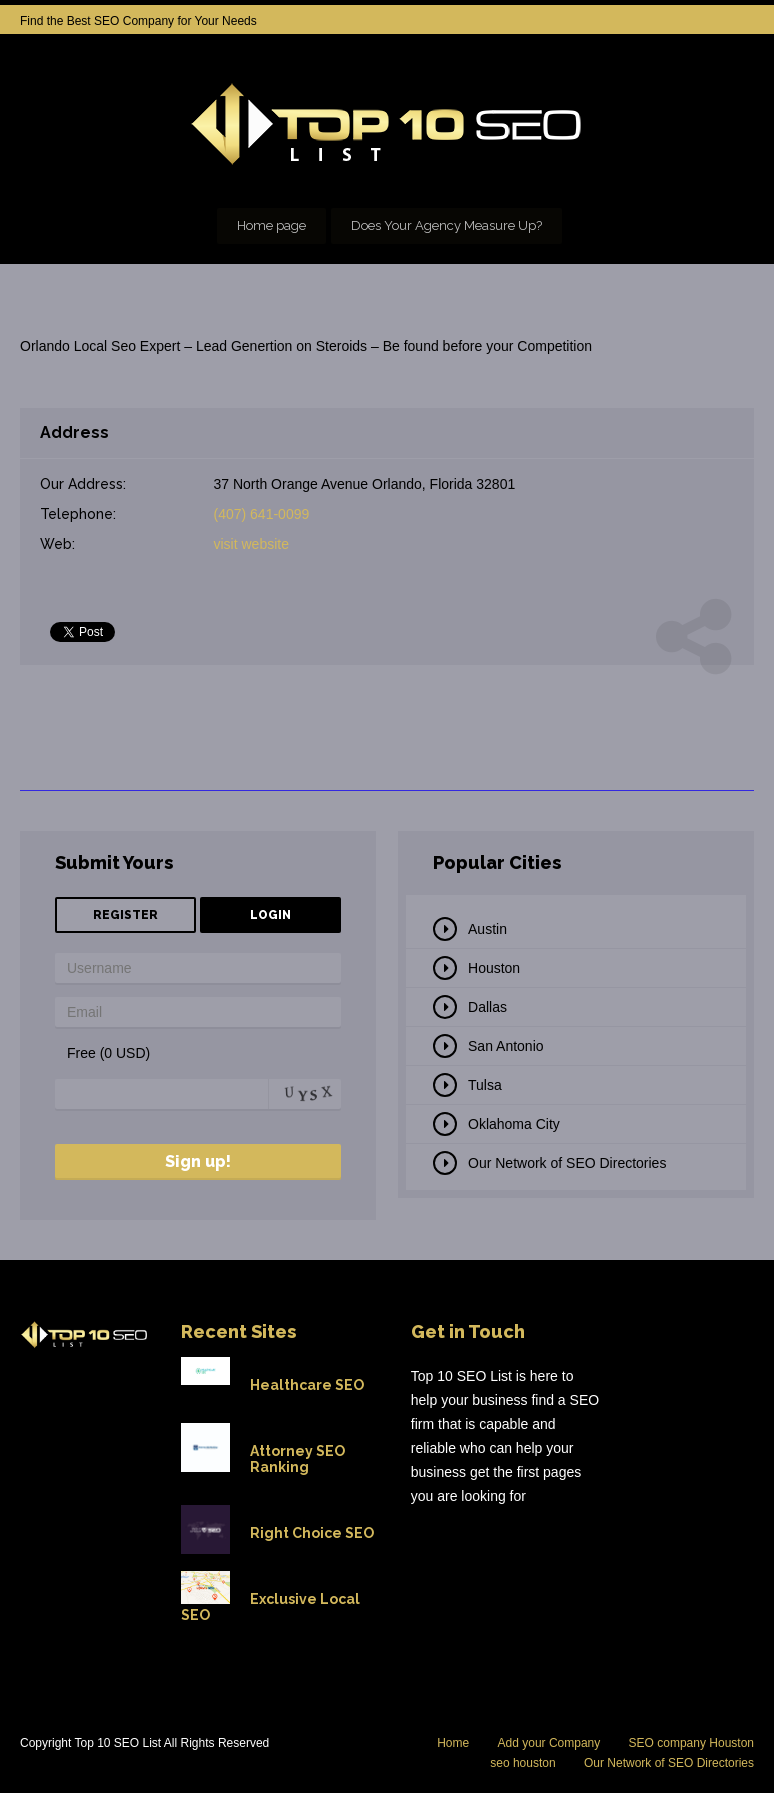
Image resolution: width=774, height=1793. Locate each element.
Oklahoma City (514, 1124)
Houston (494, 968)
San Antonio (506, 1046)
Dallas (487, 1007)
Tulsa (485, 1085)
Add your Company (549, 1743)
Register (125, 915)
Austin (487, 929)
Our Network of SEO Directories (567, 1163)
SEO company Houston (691, 1743)
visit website (251, 544)
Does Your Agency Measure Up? (446, 225)
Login (270, 915)
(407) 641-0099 (262, 514)
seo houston (522, 1763)
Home (453, 1743)
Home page (271, 225)
